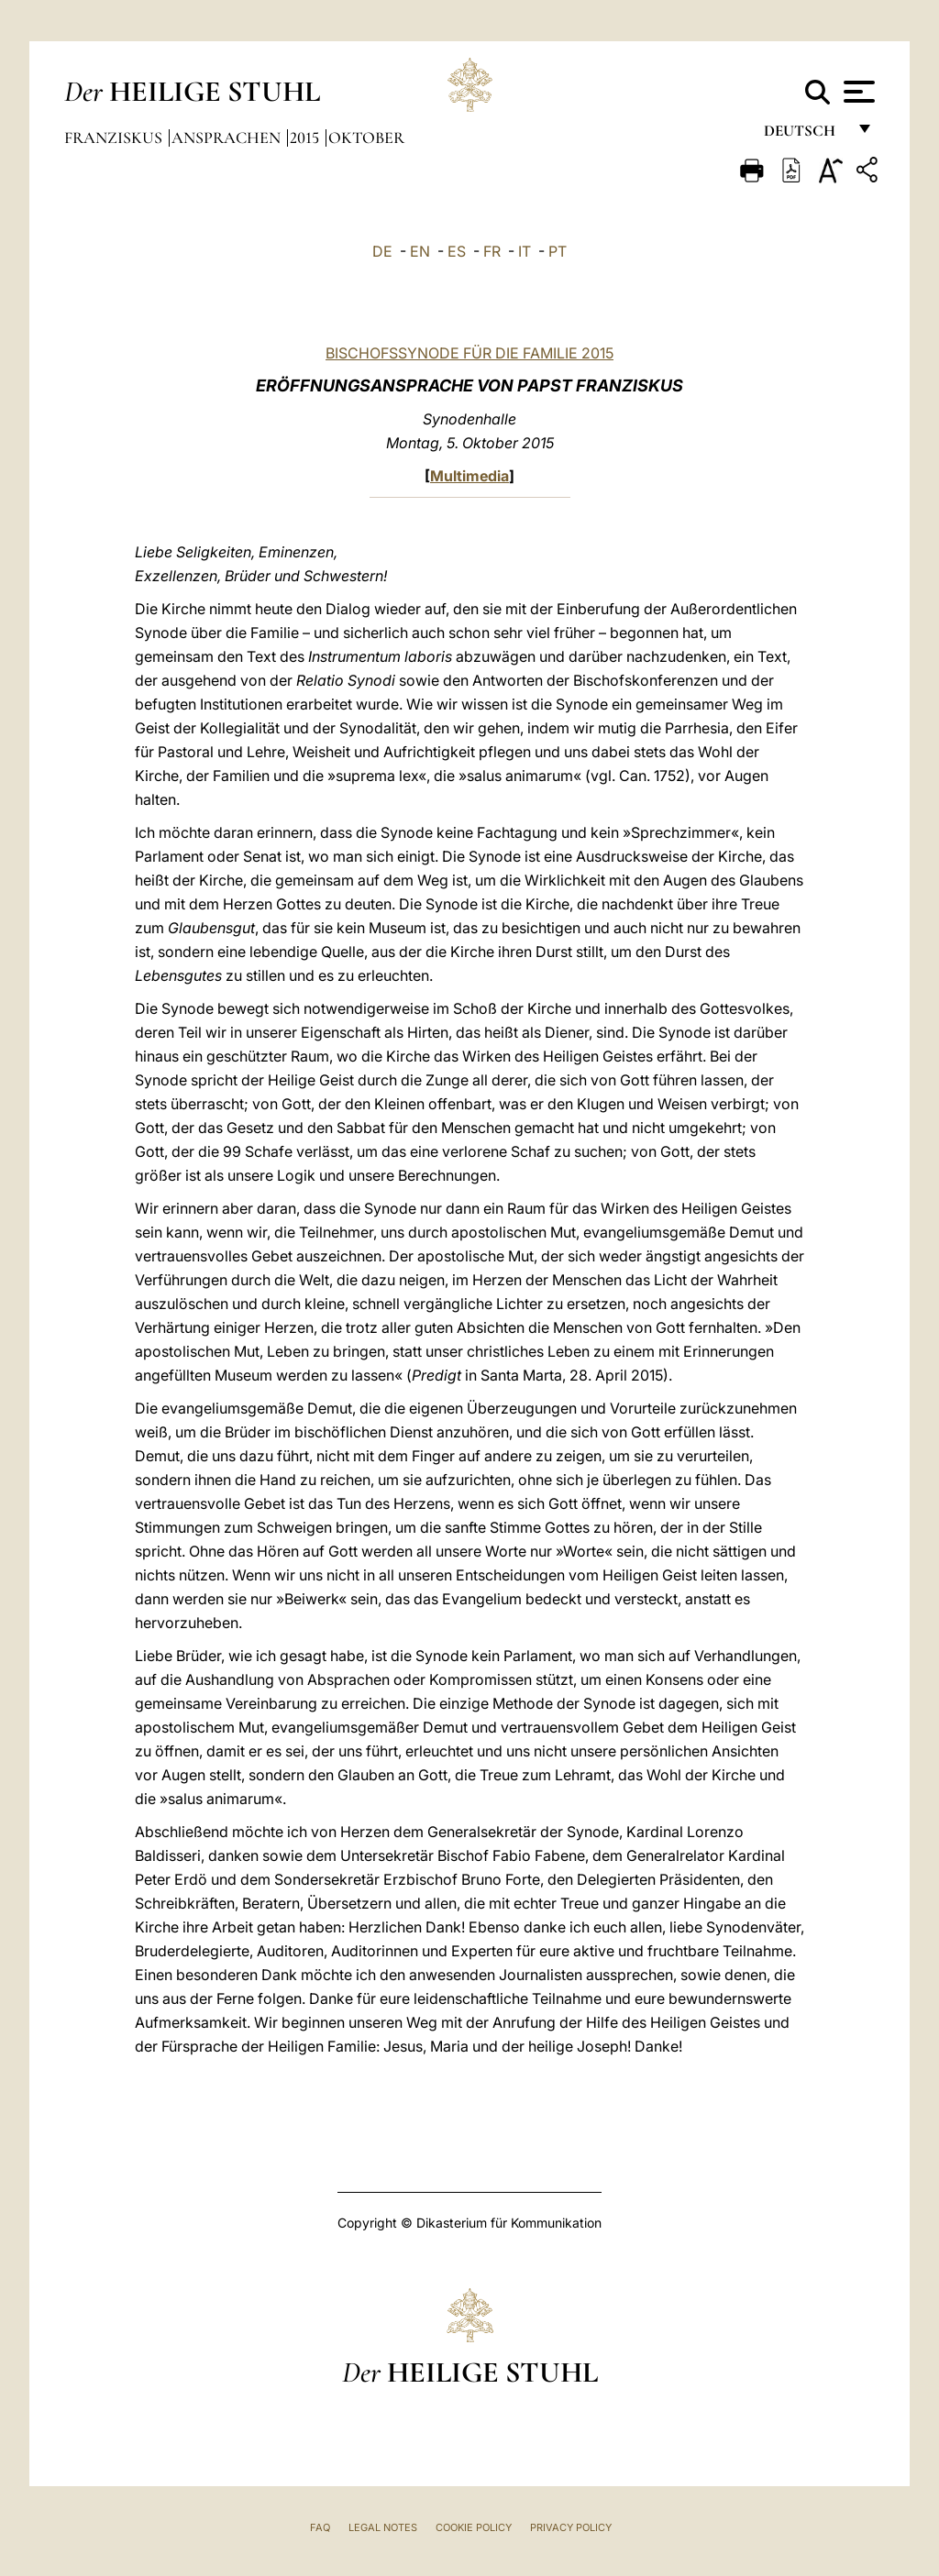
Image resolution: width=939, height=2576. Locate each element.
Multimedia (469, 476)
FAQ (320, 2527)
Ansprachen (227, 137)
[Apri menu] (857, 91)
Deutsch (804, 135)
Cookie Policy (474, 2527)
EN (420, 251)
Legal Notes (382, 2527)
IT (524, 251)
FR (492, 251)
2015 (306, 137)
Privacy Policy (571, 2527)
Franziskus (115, 137)
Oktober (366, 137)
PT (557, 251)
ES (456, 251)
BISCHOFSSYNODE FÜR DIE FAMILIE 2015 (469, 353)
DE (382, 251)
